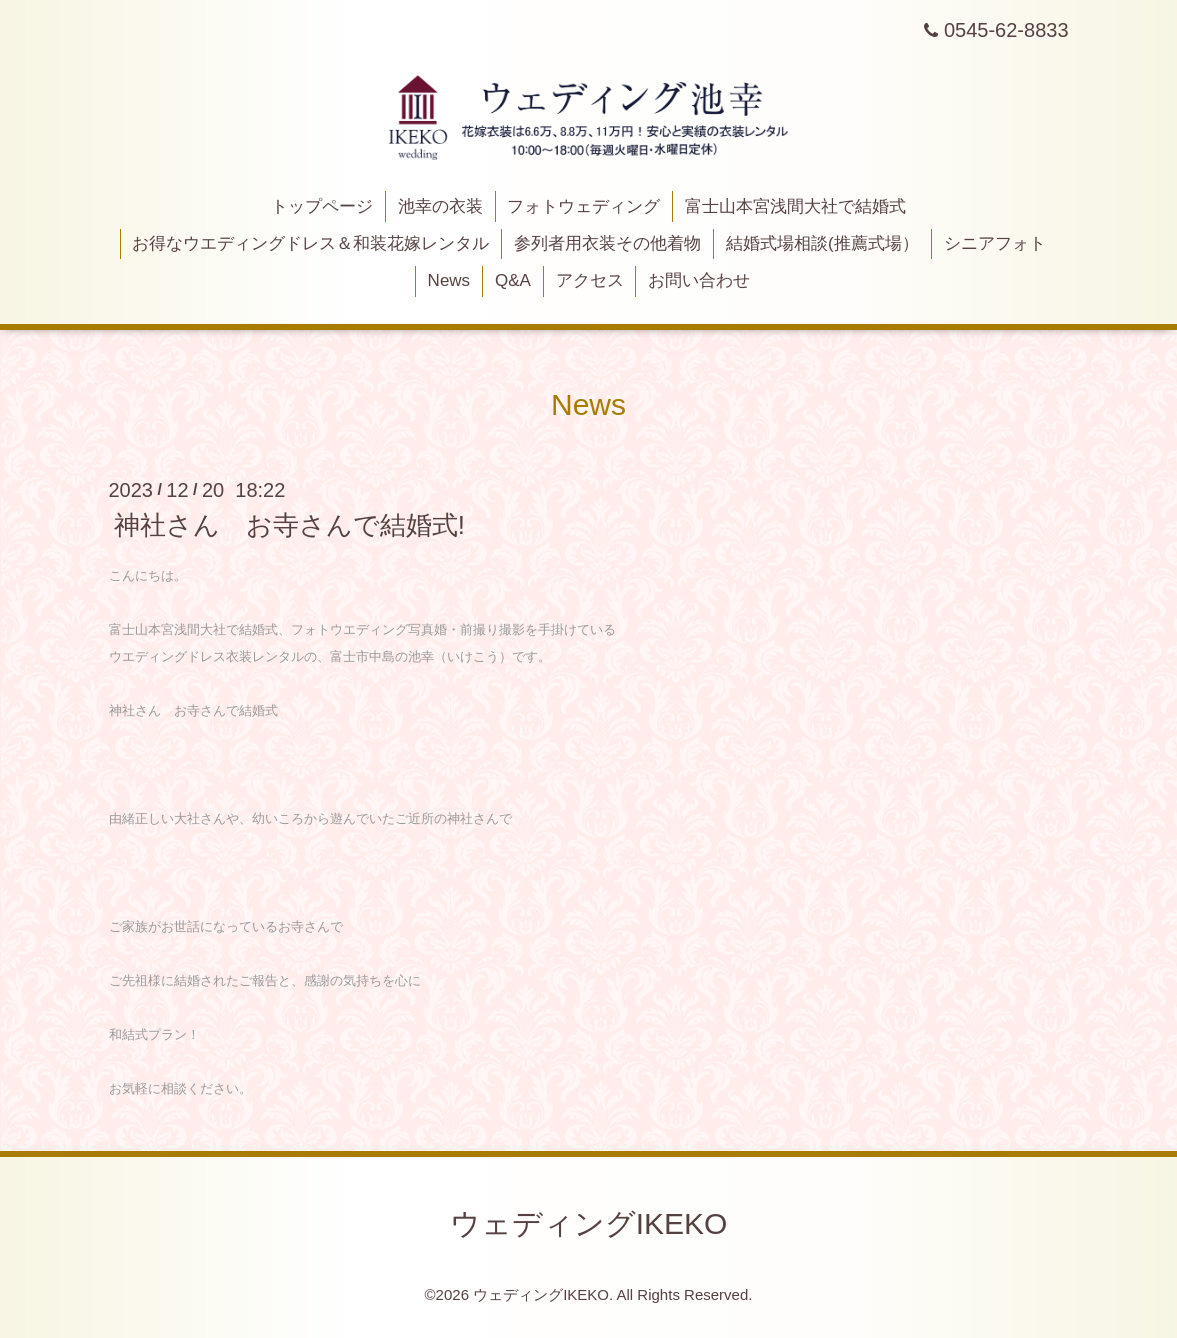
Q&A (513, 280)
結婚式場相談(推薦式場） (822, 243)
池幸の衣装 (440, 206)
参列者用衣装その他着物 (607, 243)
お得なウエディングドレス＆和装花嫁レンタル (310, 243)
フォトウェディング (583, 206)
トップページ (322, 206)
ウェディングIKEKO (589, 1223)
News (449, 280)
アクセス (590, 280)
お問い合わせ (699, 280)
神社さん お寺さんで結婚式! (289, 525)
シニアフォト (995, 243)
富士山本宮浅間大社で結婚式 (795, 206)
